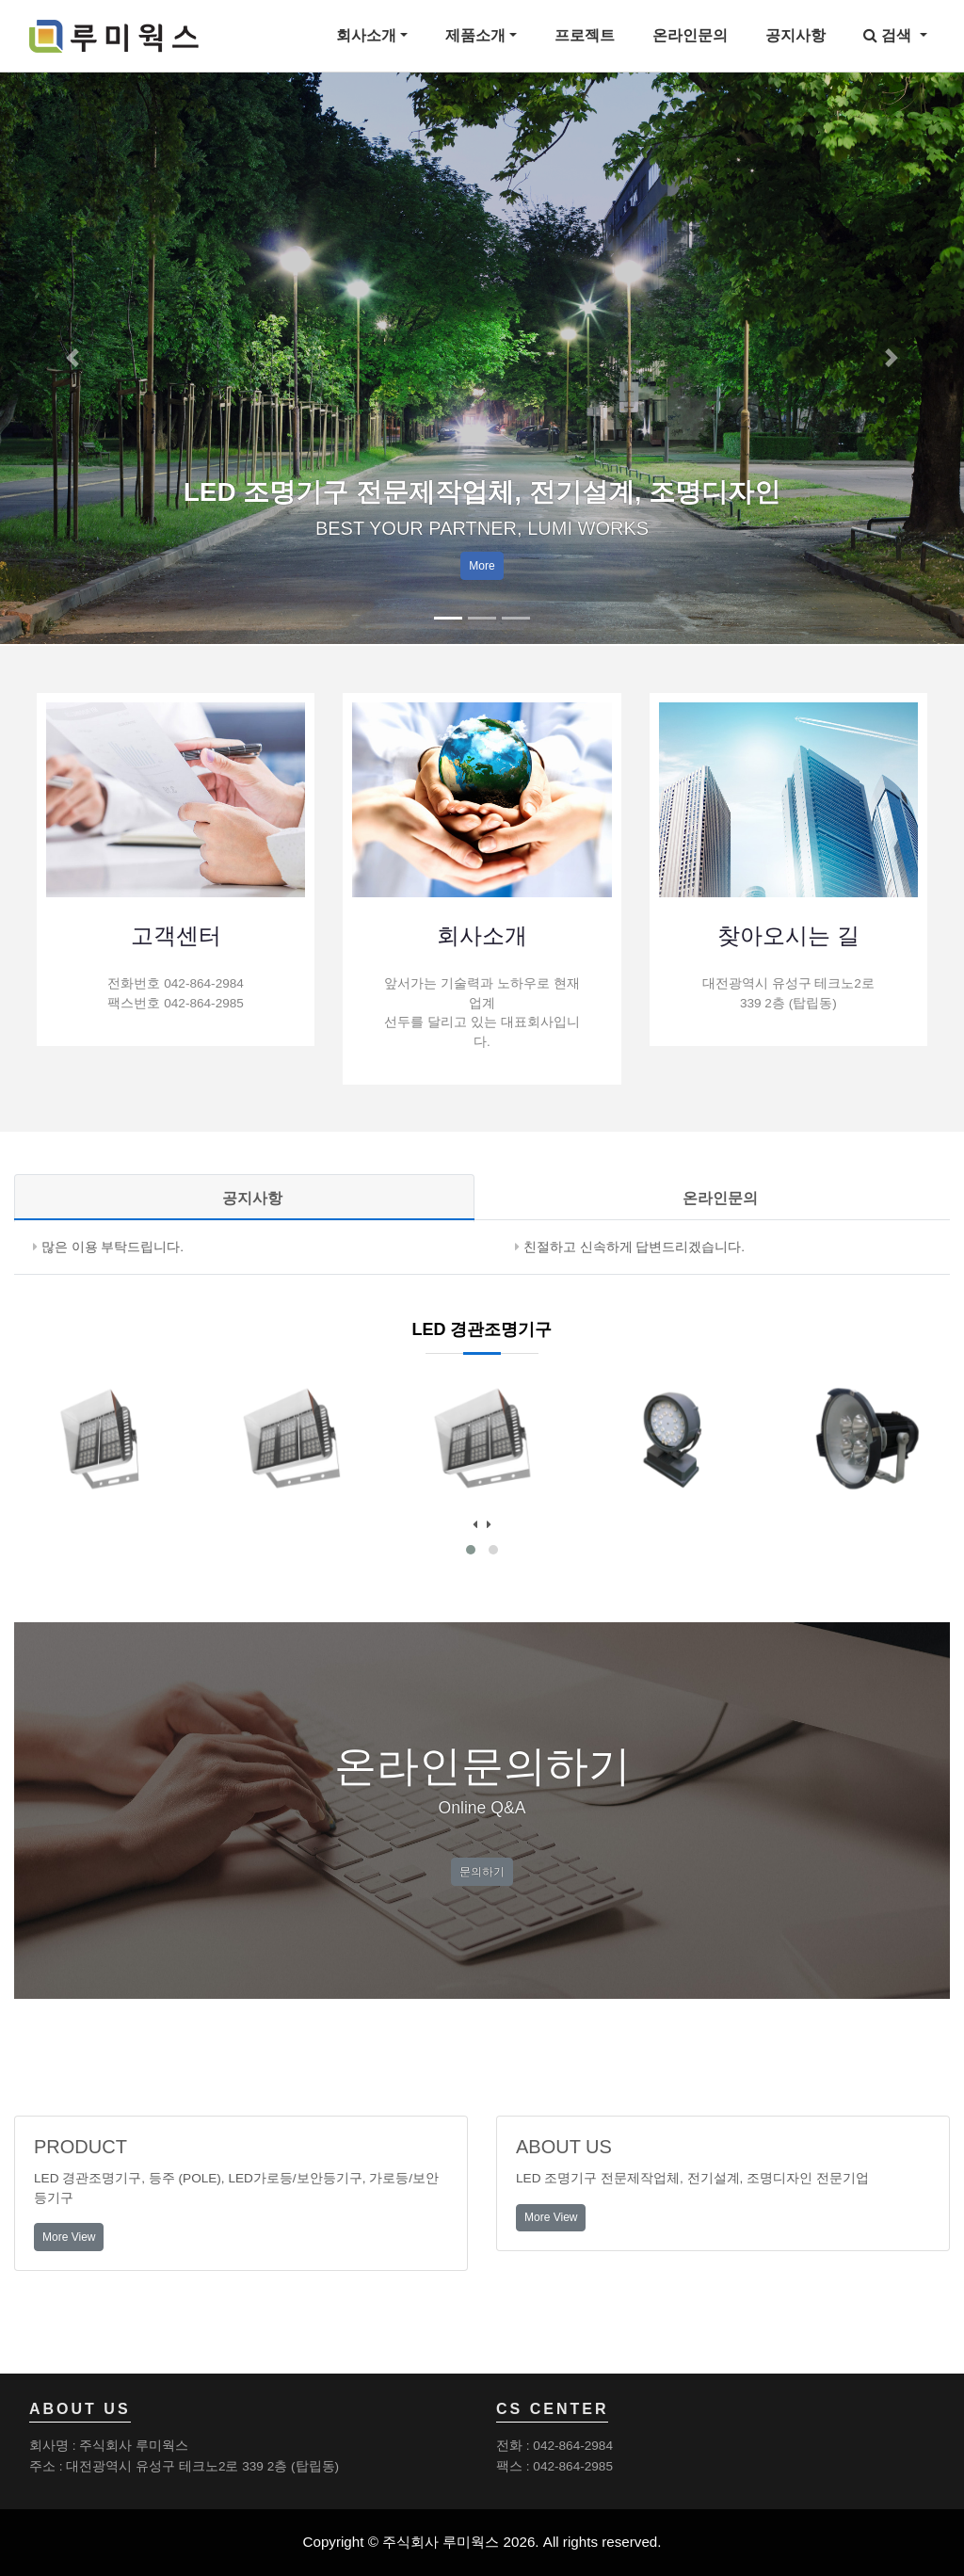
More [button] (481, 565)
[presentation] (475, 1525)
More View (68, 2237)
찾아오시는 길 (788, 935)
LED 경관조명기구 (481, 1329)
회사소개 (366, 35)
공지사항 (795, 35)
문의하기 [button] (482, 1871)
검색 (889, 35)
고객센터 (176, 935)
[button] (72, 358)
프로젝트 (584, 35)
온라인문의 (690, 35)
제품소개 (475, 35)
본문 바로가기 (0, 0)
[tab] (244, 1198)
